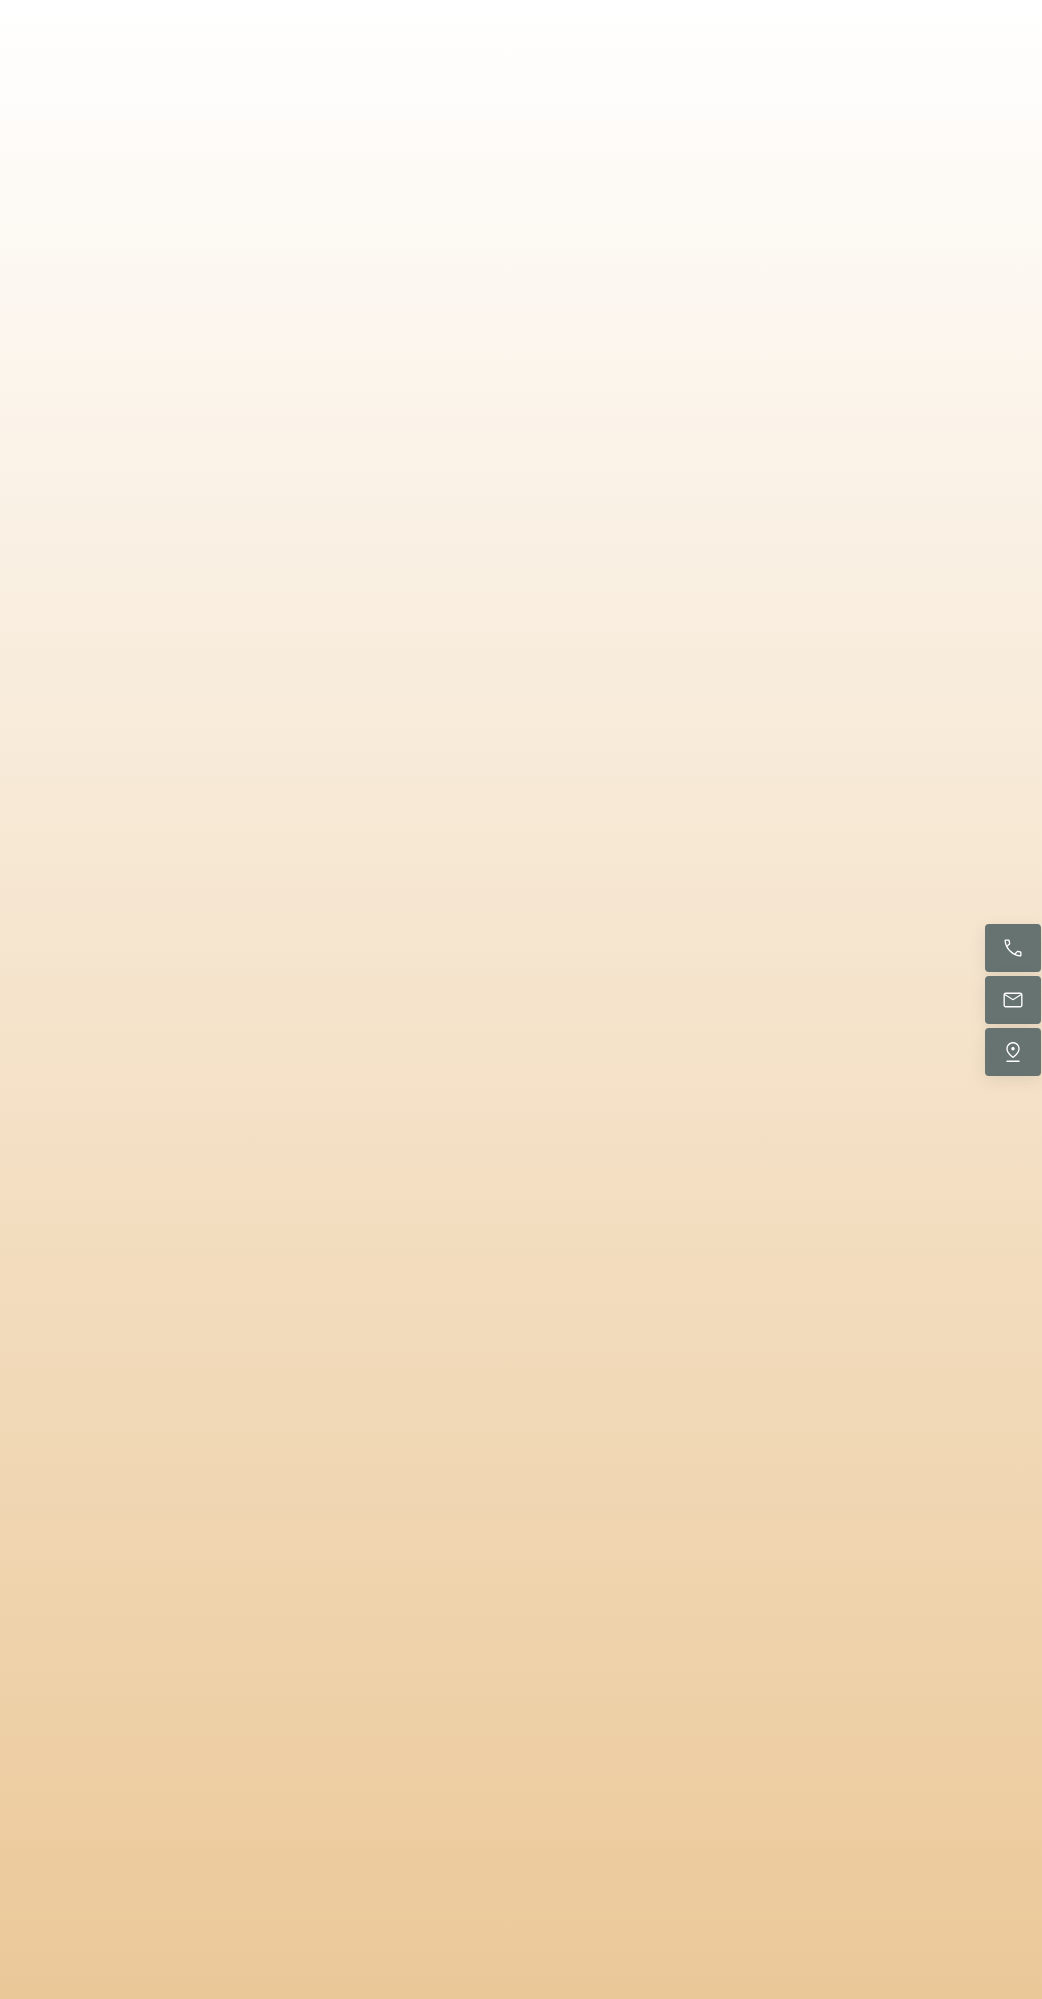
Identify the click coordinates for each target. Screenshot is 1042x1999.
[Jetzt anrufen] (1013, 948)
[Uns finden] (1013, 1052)
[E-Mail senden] (1013, 1000)
